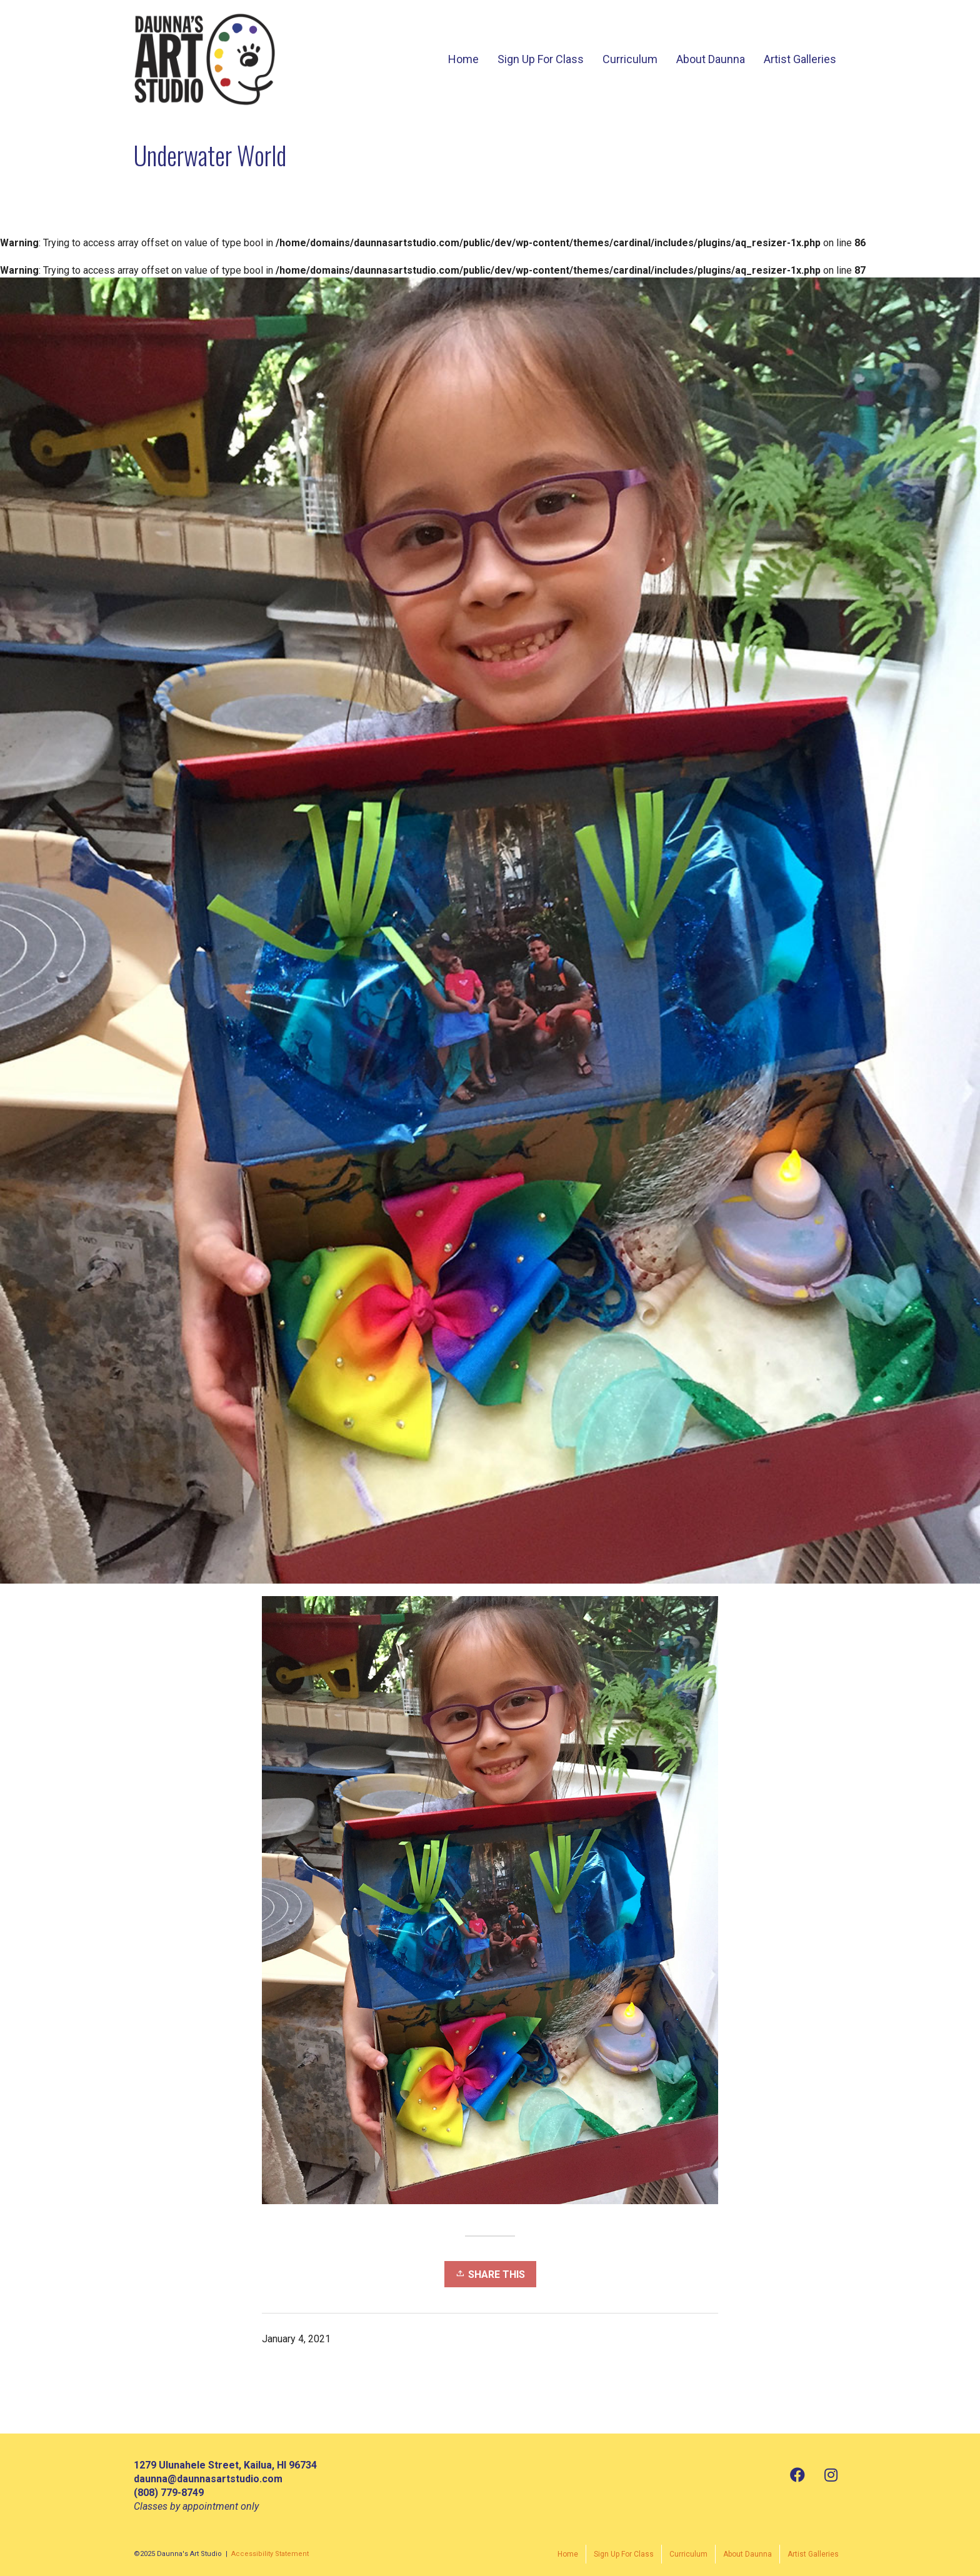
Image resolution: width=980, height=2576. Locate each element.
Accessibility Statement (270, 2554)
